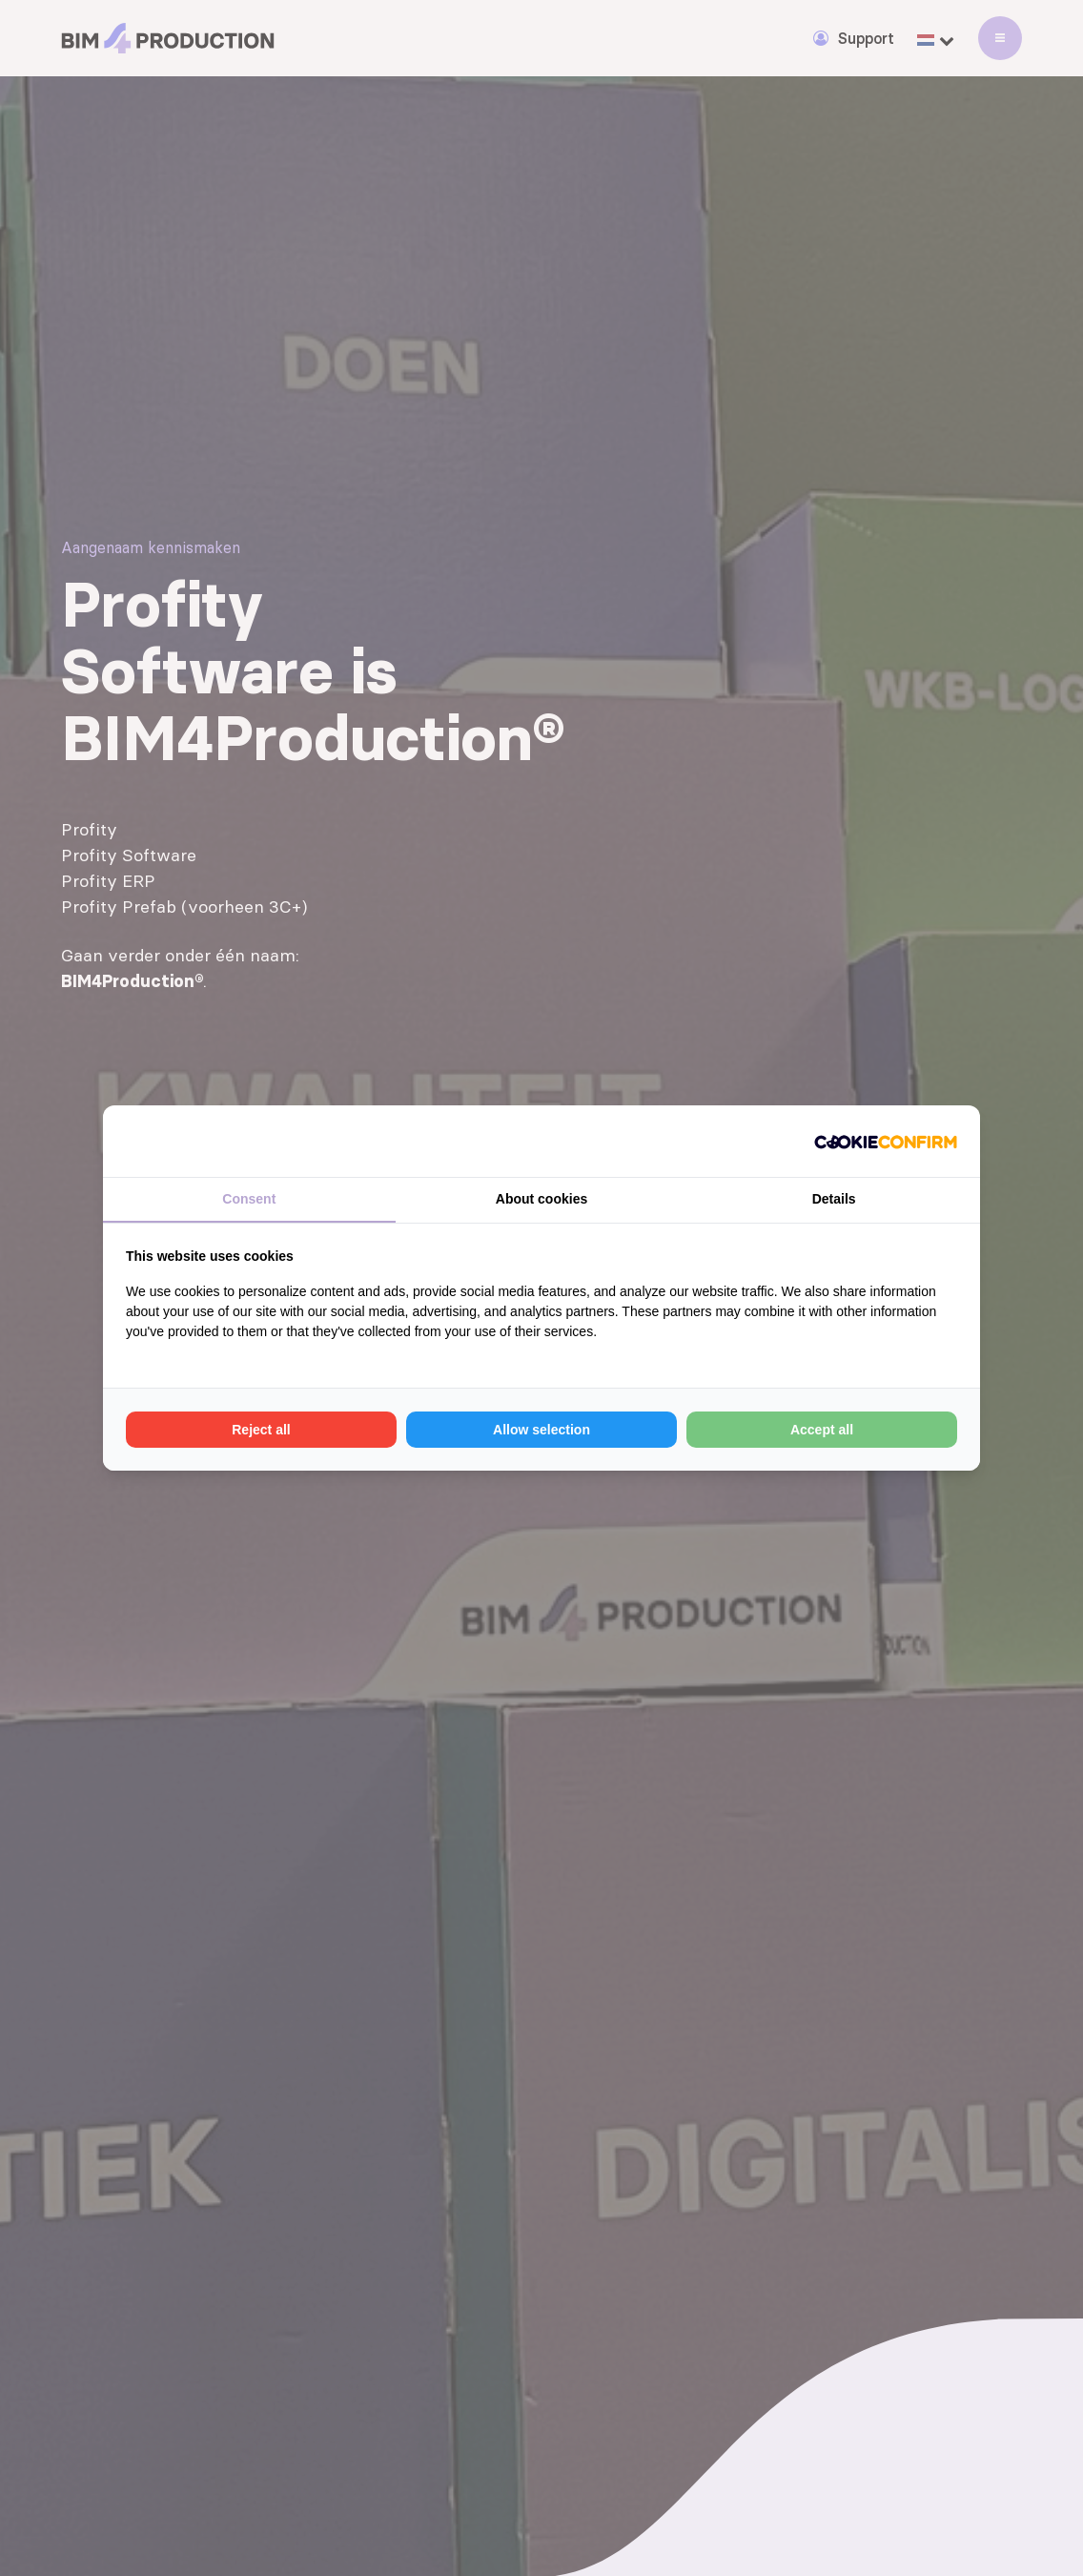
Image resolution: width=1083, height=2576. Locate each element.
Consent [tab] (249, 1198)
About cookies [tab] (541, 1198)
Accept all (821, 1429)
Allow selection (541, 1429)
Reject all (261, 1429)
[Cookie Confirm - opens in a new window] (885, 1141)
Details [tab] (834, 1198)
